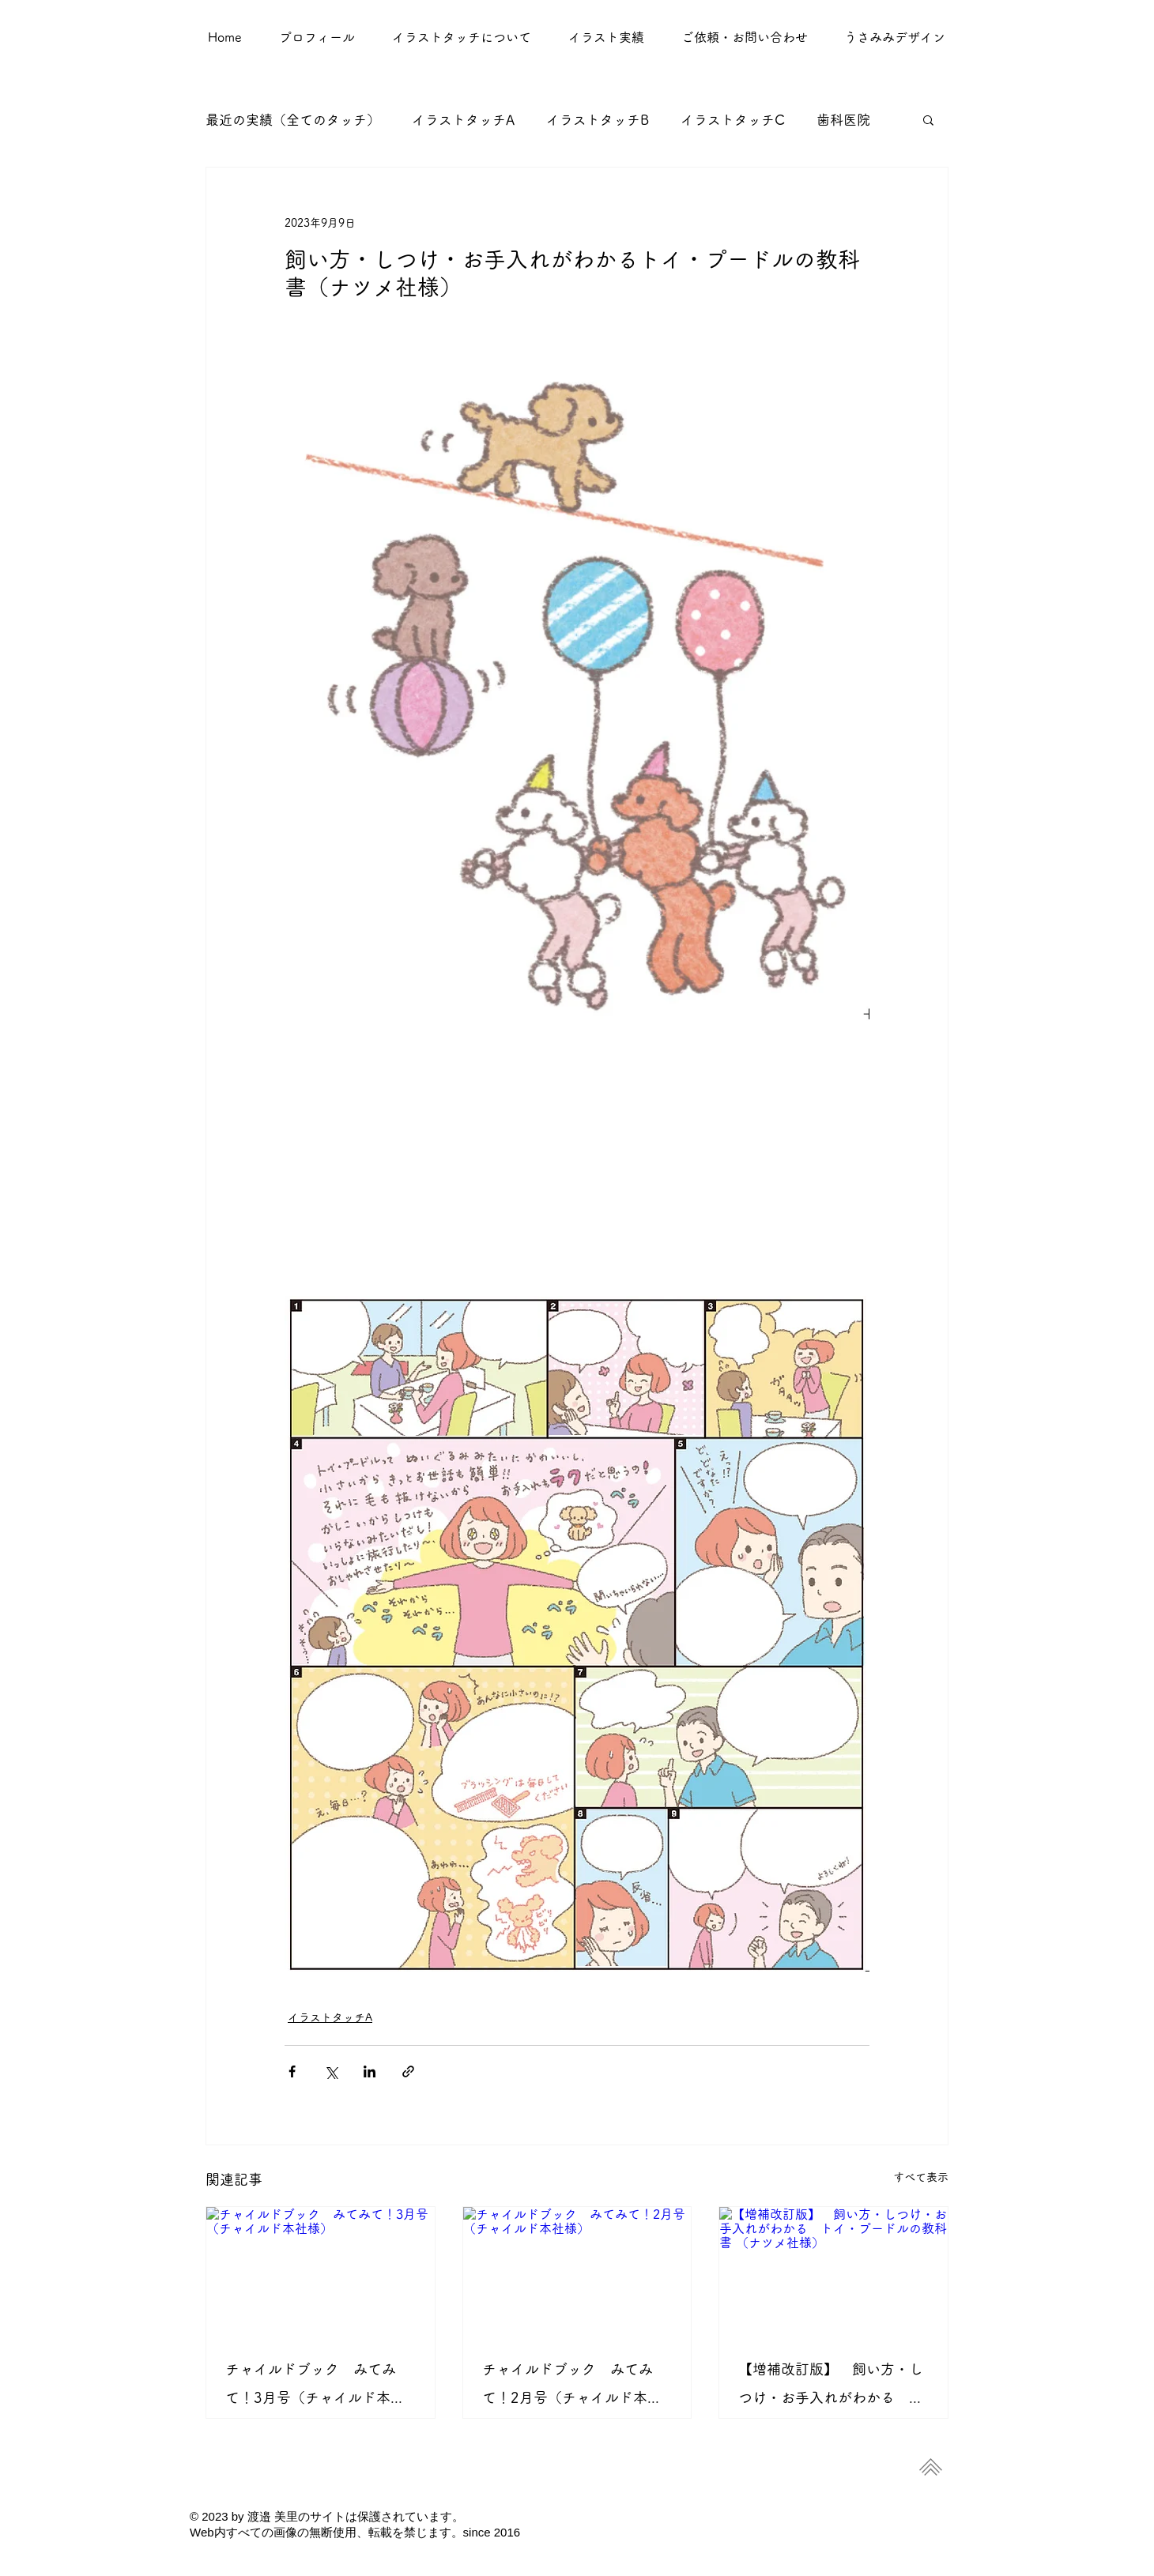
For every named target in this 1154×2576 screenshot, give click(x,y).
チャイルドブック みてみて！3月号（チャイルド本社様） (315, 2387)
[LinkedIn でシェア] (369, 2071)
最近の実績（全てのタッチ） (293, 119)
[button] (605, 37)
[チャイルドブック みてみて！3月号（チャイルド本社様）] (320, 2271)
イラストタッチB (597, 119)
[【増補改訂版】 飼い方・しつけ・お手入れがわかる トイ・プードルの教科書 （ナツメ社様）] (833, 2271)
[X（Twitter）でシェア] (330, 2071)
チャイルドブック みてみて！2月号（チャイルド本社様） (572, 2387)
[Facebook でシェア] (292, 2071)
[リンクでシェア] (408, 2071)
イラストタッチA (463, 119)
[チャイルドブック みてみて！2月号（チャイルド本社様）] (577, 2271)
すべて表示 (920, 2176)
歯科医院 (843, 119)
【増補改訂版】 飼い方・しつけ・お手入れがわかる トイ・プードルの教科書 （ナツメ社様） (832, 2387)
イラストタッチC (733, 119)
